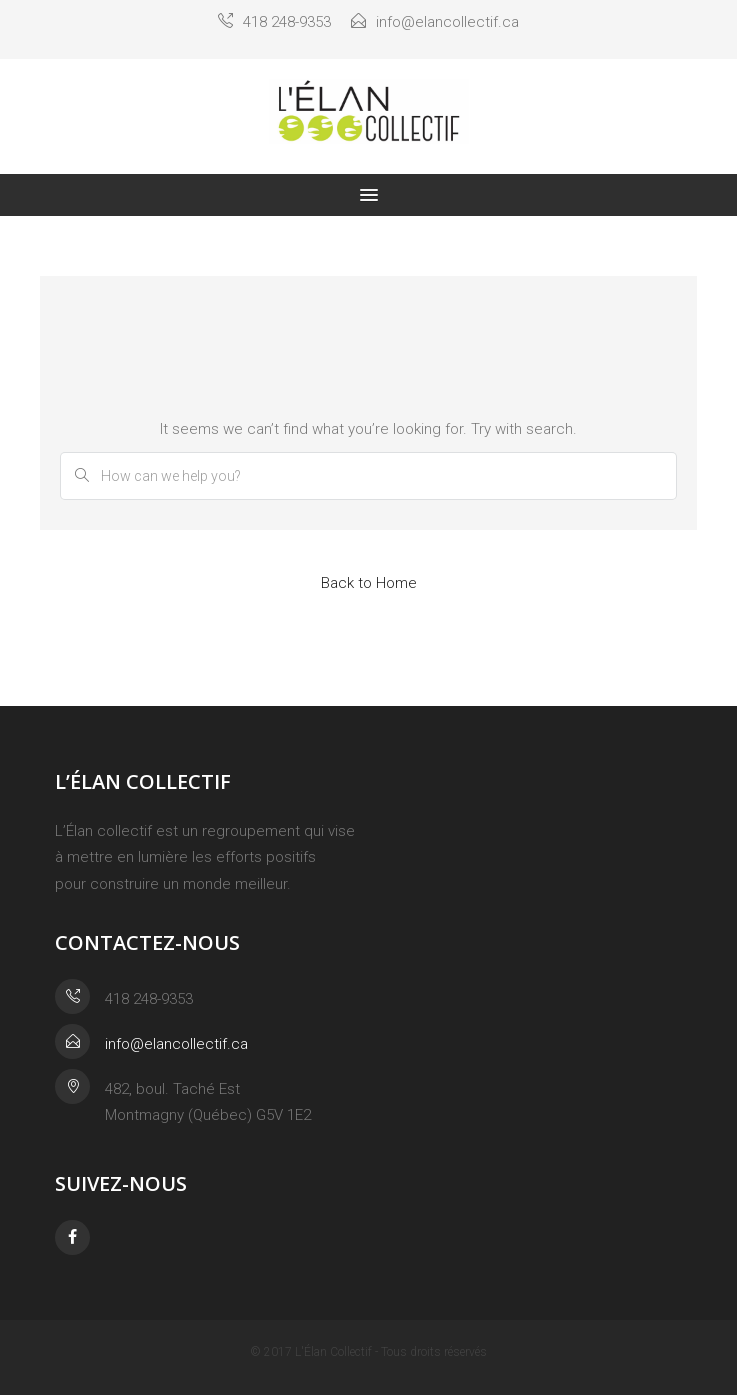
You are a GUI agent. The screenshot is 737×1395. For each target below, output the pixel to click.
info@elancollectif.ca (435, 22)
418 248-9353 (274, 22)
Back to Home (369, 583)
